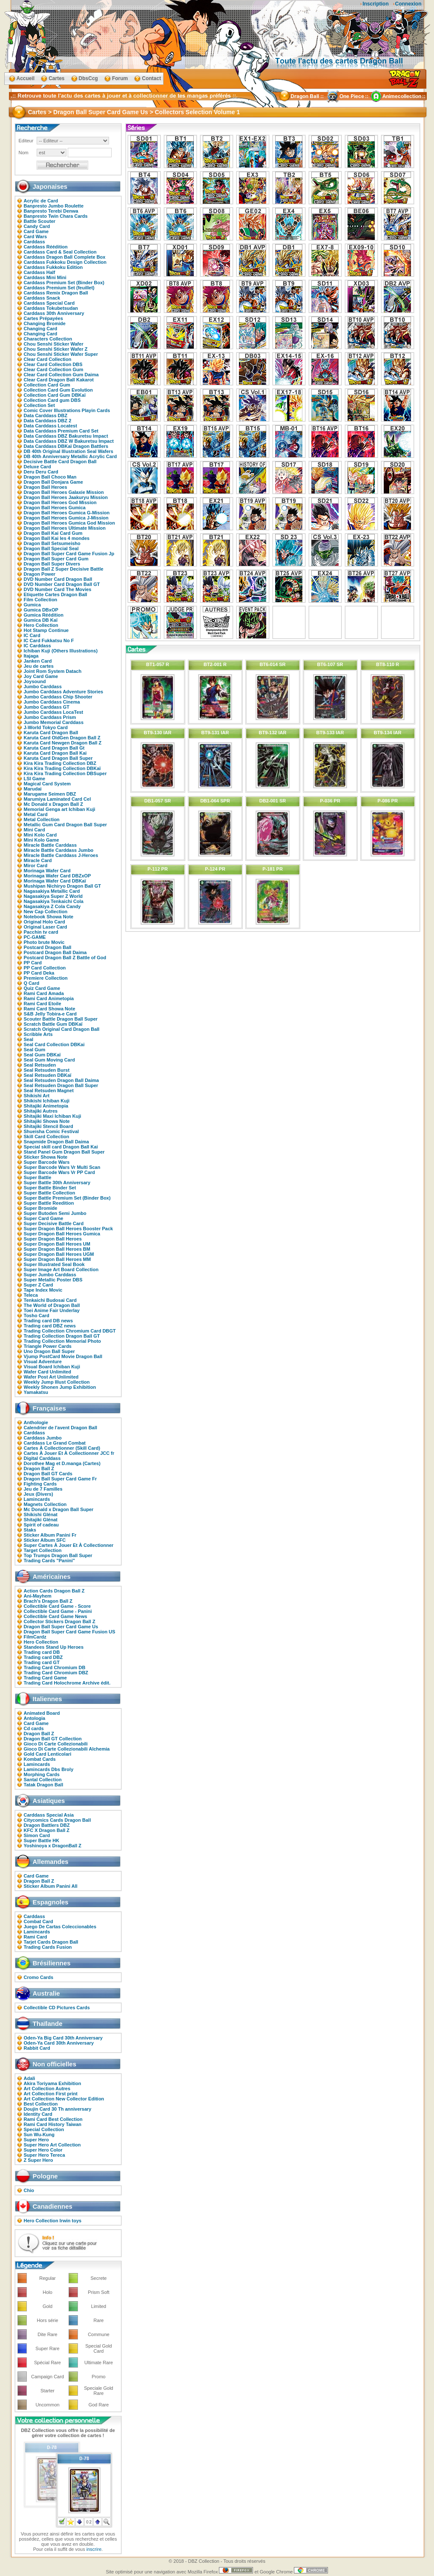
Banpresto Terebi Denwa (51, 210)
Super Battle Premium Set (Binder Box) (67, 1197)
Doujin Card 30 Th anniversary (58, 2109)
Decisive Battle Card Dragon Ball (60, 461)
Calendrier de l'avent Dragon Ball (61, 1427)
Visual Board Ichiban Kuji (52, 1366)
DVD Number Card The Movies (58, 589)
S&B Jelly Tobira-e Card (50, 1013)
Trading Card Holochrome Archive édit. (67, 1682)
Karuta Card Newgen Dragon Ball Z (63, 742)
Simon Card (37, 1835)
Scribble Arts (38, 1034)
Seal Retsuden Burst (47, 1070)
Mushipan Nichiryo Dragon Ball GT (62, 885)
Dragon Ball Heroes (45, 487)
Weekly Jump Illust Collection (57, 1382)
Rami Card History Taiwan (53, 2124)
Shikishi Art (37, 1095)
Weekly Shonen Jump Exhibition (60, 1387)
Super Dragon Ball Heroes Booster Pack (68, 1228)
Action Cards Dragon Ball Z (54, 1590)
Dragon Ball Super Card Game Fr (60, 1478)
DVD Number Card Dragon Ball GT (62, 584)
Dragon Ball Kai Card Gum (53, 533)
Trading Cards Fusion (48, 1947)
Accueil (26, 78)
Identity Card (38, 2114)
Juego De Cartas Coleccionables (60, 1926)
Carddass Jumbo (43, 1437)
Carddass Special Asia (49, 1814)
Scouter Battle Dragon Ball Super (61, 1018)
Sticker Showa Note (46, 1157)
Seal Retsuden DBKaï (48, 1075)
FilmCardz (35, 1636)
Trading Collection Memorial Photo (62, 1341)
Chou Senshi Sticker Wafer (53, 343)
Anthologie (36, 1422)
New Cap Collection (46, 911)
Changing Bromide (45, 323)
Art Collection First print (51, 2093)
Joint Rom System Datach (53, 671)
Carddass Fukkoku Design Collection (65, 262)
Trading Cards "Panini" (49, 1560)
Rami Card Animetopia (49, 998)
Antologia (35, 1718)
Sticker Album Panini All (51, 1886)
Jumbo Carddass (43, 686)
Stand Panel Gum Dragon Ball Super (64, 1151)
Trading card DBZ (43, 1657)
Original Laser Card (45, 926)
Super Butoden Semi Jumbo (55, 1213)
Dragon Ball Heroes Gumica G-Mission (67, 512)
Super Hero (36, 2139)
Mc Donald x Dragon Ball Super (59, 1509)
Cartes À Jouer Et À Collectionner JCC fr (69, 1453)
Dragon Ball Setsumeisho (52, 543)
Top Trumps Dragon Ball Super (58, 1555)
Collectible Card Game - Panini (58, 1611)
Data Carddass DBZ (46, 415)
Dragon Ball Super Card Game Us (61, 1626)
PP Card (33, 962)
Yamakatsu (36, 1392)
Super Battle (38, 1177)
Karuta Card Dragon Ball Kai (55, 753)
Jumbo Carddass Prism (50, 717)
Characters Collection (48, 338)
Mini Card (34, 829)
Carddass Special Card (49, 303)
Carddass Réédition (46, 246)
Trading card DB (42, 1652)
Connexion (408, 4)
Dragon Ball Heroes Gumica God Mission (69, 522)
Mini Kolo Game (41, 839)
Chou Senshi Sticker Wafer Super (61, 354)
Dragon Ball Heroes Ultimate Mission (65, 528)
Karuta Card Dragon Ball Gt (54, 747)
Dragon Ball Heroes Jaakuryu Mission (66, 497)
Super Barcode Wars (47, 1162)
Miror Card (36, 865)
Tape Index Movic (43, 1289)
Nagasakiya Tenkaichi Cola (53, 901)
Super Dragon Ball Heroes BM (57, 1249)
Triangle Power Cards (48, 1346)
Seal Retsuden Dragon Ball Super (61, 1085)
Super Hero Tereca (44, 2155)
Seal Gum (35, 1049)
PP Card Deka (39, 972)
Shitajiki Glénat (40, 1519)
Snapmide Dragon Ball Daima (56, 1141)
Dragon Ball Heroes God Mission (60, 502)
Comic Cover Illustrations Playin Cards (67, 410)
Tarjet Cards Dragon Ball (51, 1941)
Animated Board (42, 1713)
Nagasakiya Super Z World (53, 896)
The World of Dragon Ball (52, 1305)
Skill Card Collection (46, 1136)
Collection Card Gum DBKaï (55, 395)
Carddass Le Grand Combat (55, 1442)
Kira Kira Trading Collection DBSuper (65, 773)
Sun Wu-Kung (39, 2134)
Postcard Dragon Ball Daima (55, 952)
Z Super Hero (38, 2160)
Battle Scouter (40, 221)
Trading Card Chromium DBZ (56, 1672)
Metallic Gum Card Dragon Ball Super (65, 824)
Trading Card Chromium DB (55, 1667)
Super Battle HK (42, 1840)
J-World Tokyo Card (46, 727)
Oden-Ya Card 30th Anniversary (59, 2042)
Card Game (36, 231)
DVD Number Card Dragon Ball (58, 579)
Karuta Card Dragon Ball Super (58, 758)
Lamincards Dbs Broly (49, 1769)
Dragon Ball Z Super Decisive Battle (63, 568)
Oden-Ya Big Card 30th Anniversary (63, 2037)
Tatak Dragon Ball (43, 1784)
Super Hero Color (43, 2149)
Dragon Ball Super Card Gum (56, 558)
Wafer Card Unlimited (47, 1371)
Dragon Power (40, 574)
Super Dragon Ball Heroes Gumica (62, 1233)
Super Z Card (38, 1284)
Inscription (375, 4)
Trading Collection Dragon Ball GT (62, 1335)
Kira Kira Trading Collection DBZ (60, 763)
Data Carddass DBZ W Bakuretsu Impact (69, 441)
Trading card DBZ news (50, 1325)
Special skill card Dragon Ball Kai (61, 1146)
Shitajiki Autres (41, 1110)
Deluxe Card (37, 466)
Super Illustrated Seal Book (54, 1264)
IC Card (32, 635)
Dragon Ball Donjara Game (53, 482)
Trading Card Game (45, 1677)
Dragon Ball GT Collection (53, 1738)
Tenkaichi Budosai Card (50, 1300)
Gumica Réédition (44, 614)
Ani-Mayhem (38, 1595)
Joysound (35, 681)
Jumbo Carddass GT (47, 707)
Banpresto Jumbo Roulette (54, 205)
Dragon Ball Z (39, 1468)
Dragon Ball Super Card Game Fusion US (69, 1631)
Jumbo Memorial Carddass (54, 722)
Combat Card (38, 1921)
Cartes (56, 78)
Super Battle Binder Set (50, 1187)
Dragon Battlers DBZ (47, 1825)
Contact (151, 78)
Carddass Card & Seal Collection (60, 251)
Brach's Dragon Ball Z (48, 1601)
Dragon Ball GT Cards (48, 1473)
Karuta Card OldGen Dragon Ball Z (62, 737)
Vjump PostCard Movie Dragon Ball (63, 1356)
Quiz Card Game (42, 988)
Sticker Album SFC (45, 1540)
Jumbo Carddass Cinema (52, 701)
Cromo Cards (39, 1977)
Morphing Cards (42, 1774)
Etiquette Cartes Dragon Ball (55, 594)
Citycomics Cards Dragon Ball (57, 1820)
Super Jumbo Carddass (50, 1274)
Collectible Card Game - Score (57, 1606)
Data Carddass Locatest (50, 425)
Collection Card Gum (47, 384)
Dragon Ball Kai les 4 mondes (57, 538)
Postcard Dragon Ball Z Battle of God (65, 957)
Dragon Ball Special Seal (51, 548)
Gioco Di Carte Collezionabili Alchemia (67, 1748)
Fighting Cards (40, 1483)
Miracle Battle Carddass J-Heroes (61, 855)
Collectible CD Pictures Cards (57, 2007)
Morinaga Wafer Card (47, 870)
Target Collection (43, 1550)
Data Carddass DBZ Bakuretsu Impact (66, 435)
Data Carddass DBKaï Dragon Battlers (66, 446)
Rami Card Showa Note (49, 1008)
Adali (29, 2078)
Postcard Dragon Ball (48, 947)
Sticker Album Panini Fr (50, 1535)
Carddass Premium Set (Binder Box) (64, 282)
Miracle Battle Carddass (50, 845)
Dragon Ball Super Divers (52, 563)
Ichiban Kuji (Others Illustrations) (61, 650)
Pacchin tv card (41, 932)
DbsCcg (88, 78)
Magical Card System (47, 783)
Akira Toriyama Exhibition (52, 2083)
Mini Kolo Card (40, 834)
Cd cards (34, 1728)
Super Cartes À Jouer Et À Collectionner (69, 1545)
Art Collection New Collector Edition (64, 2098)
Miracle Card (38, 860)
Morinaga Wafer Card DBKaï (55, 880)
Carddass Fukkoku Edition (53, 267)
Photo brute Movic (44, 942)
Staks (30, 1529)
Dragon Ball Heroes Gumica (55, 507)
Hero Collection (41, 625)
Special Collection (44, 2129)
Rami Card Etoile (42, 1003)
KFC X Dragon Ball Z (47, 1830)
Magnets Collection (45, 1504)
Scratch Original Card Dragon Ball (62, 1029)
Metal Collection (42, 819)
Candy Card (37, 226)
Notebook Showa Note (49, 916)
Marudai (33, 788)
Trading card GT (42, 1662)
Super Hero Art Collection (52, 2144)
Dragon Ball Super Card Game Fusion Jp (69, 553)
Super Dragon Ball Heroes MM (57, 1259)
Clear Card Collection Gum (53, 369)
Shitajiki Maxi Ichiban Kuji (52, 1116)
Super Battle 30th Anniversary (57, 1182)
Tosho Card (36, 1315)
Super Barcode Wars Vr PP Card (59, 1172)
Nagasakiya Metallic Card (52, 891)
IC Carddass (37, 645)
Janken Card (38, 660)
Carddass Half (39, 272)
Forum (120, 78)
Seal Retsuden (40, 1064)
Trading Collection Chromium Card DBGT (70, 1330)
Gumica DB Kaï (40, 620)
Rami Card (35, 1936)
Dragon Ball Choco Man (50, 476)
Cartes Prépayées (43, 318)
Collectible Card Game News (55, 1616)
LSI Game (35, 778)
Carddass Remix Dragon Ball (56, 292)
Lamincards (37, 1499)
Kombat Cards (40, 1759)
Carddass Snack (42, 297)
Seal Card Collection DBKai (54, 1044)
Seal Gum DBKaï (42, 1054)
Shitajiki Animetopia (46, 1105)
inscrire (93, 2549)
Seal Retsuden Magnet (49, 1090)
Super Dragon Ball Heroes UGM (59, 1254)
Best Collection (41, 2103)
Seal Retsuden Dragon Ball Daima (61, 1080)
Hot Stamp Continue (46, 630)
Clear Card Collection (48, 359)
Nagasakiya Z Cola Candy (52, 906)
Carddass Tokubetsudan (51, 308)
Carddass (34, 241)
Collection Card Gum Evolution (58, 389)
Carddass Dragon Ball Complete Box (65, 257)
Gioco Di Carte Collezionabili (56, 1743)
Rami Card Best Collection (53, 2119)
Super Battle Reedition (49, 1203)
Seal (29, 1039)
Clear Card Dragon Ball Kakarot (59, 379)
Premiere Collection (46, 978)
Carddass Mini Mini (45, 277)
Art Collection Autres (47, 2088)
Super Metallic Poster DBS (53, 1279)
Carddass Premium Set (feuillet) (59, 287)
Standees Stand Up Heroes (54, 1647)
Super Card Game (43, 1218)
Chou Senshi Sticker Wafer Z (56, 349)
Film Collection (40, 599)
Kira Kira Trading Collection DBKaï (62, 768)
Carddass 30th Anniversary (54, 313)
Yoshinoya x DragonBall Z (53, 1845)
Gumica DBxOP (41, 609)
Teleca (31, 1295)
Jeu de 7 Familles (43, 1488)
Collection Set (39, 405)
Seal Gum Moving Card (49, 1059)
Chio (29, 2190)
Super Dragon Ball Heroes (53, 1238)
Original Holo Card (44, 921)
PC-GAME (35, 937)
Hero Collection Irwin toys (53, 2220)
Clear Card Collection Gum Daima (61, 374)
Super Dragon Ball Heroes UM (57, 1243)
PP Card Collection (45, 967)
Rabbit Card (37, 2048)
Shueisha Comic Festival (51, 1131)
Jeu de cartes (39, 666)
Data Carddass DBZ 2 (48, 420)
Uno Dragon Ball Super (49, 1351)
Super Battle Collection (49, 1192)
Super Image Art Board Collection (61, 1269)
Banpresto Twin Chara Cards (56, 216)
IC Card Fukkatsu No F (49, 640)
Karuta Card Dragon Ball (51, 732)
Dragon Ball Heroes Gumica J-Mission (66, 517)
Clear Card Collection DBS (53, 364)
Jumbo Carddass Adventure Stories (63, 691)
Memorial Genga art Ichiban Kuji (59, 809)
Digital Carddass (42, 1458)
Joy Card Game (41, 676)
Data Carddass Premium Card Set (61, 430)
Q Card (32, 983)
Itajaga (31, 655)
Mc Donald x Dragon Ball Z (53, 804)
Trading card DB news (48, 1320)
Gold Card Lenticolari (48, 1754)
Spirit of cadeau (41, 1524)
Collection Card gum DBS (52, 400)
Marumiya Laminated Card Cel (57, 799)
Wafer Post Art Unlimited (51, 1376)
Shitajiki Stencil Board (48, 1126)
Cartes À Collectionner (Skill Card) (62, 1448)
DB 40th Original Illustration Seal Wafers (68, 451)
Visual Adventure (43, 1361)
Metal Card (36, 814)
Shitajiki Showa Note (47, 1121)
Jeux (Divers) (38, 1494)
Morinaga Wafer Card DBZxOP (57, 875)
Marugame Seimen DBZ (50, 793)
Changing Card (40, 328)
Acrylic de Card (41, 200)
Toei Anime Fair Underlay (52, 1310)
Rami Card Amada (44, 993)
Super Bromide (40, 1208)
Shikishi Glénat (40, 1514)
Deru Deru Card (41, 471)
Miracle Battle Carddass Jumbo (59, 850)
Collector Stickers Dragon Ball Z (59, 1621)
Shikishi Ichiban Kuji (47, 1100)
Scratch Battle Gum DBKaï (53, 1024)
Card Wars (35, 236)
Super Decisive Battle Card (54, 1223)
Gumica (32, 604)
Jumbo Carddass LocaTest (53, 712)
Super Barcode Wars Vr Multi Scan (62, 1167)
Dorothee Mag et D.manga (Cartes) (62, 1463)
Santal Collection (43, 1779)
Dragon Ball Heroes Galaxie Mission (64, 492)
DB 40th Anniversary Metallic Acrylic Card (70, 456)
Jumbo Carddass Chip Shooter (58, 696)
